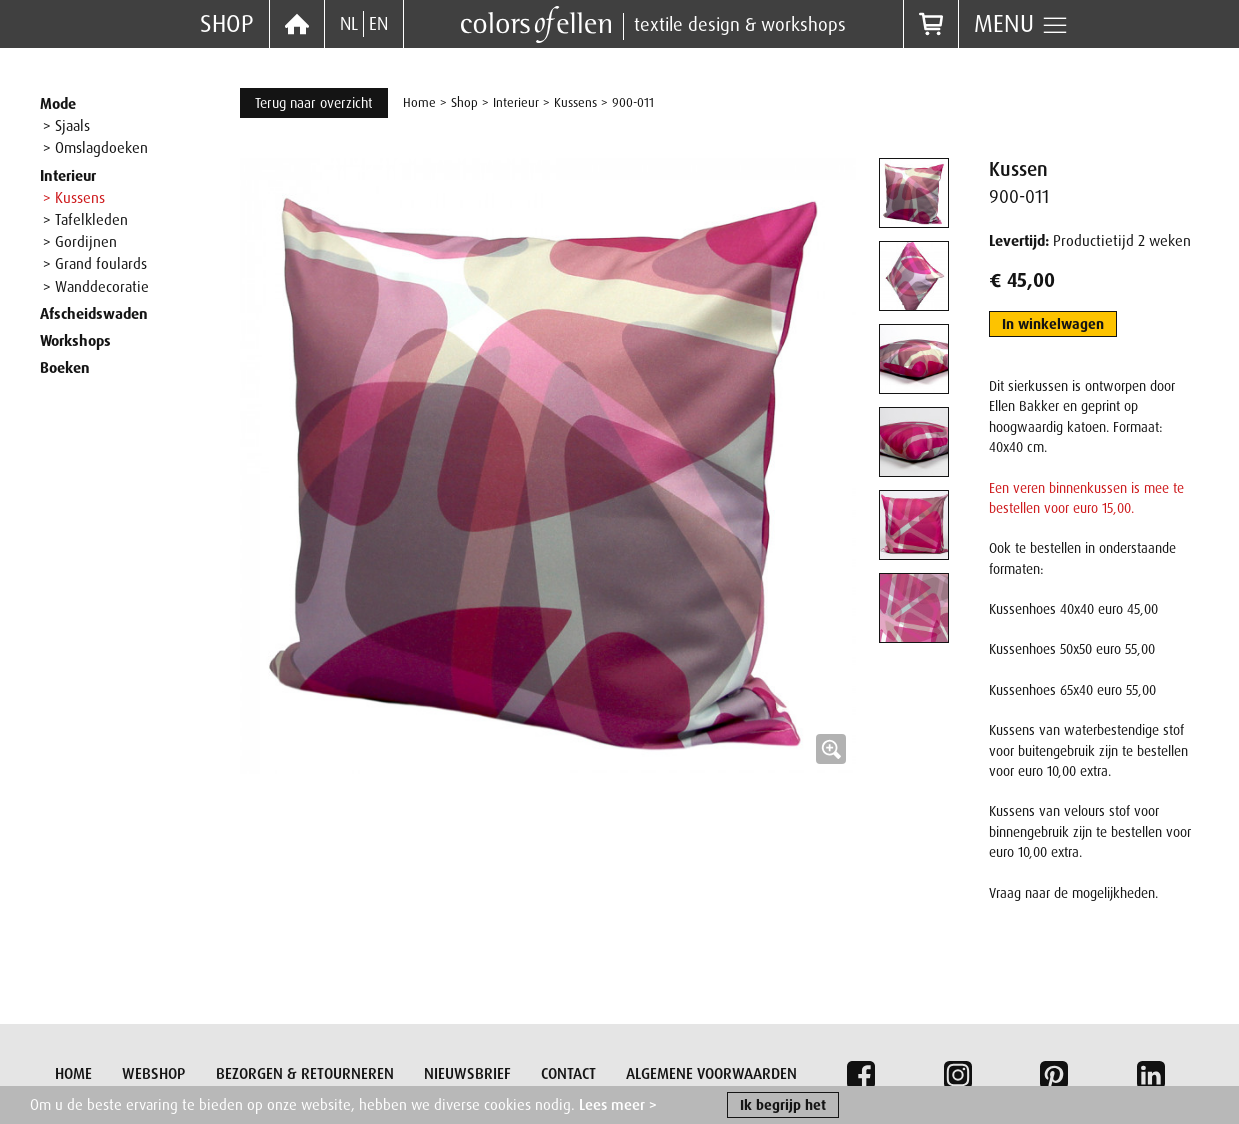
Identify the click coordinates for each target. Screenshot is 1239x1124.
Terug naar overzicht (314, 103)
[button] (548, 466)
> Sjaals (66, 126)
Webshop (153, 1074)
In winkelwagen (1053, 324)
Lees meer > (618, 1106)
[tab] (914, 193)
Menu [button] (1021, 24)
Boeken (65, 368)
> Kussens (74, 198)
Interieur (68, 176)
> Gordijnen (80, 242)
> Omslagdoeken (95, 148)
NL (349, 24)
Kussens (575, 102)
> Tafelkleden (85, 220)
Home (419, 102)
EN (378, 24)
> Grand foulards (95, 264)
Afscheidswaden (94, 314)
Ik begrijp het (783, 1106)
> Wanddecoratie (96, 287)
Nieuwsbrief (467, 1074)
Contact (568, 1074)
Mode (58, 104)
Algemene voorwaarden (711, 1074)
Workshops (75, 341)
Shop (227, 23)
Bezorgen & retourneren (305, 1074)
